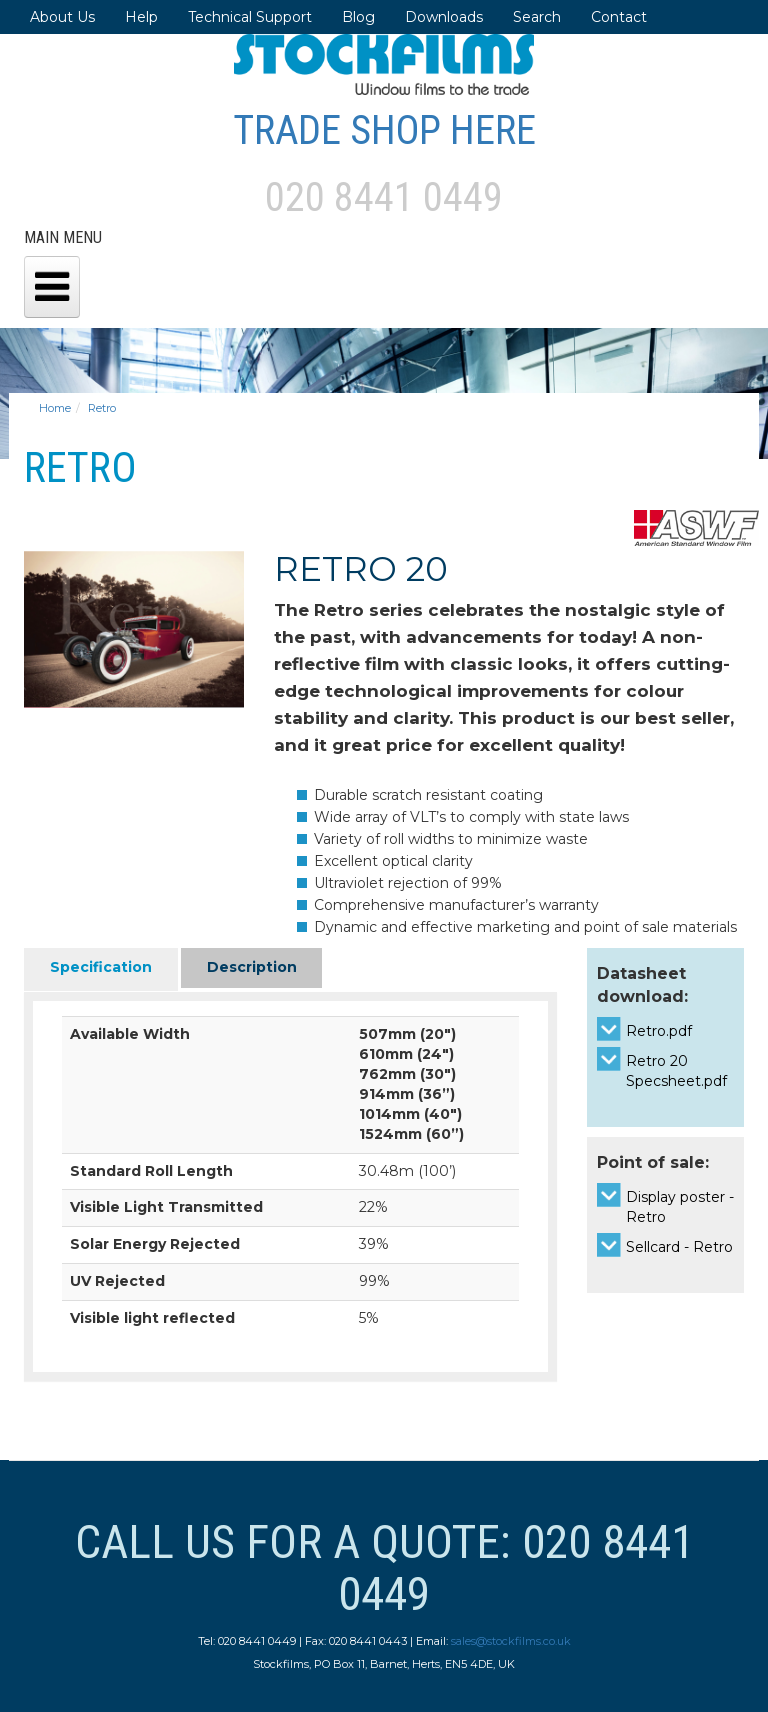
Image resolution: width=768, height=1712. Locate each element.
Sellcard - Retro (679, 1247)
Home (55, 408)
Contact (619, 17)
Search (537, 17)
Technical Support (250, 17)
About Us (62, 17)
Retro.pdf (659, 1031)
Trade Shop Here (384, 130)
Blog (358, 17)
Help (141, 17)
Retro (102, 408)
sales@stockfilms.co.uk (511, 1641)
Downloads (444, 17)
